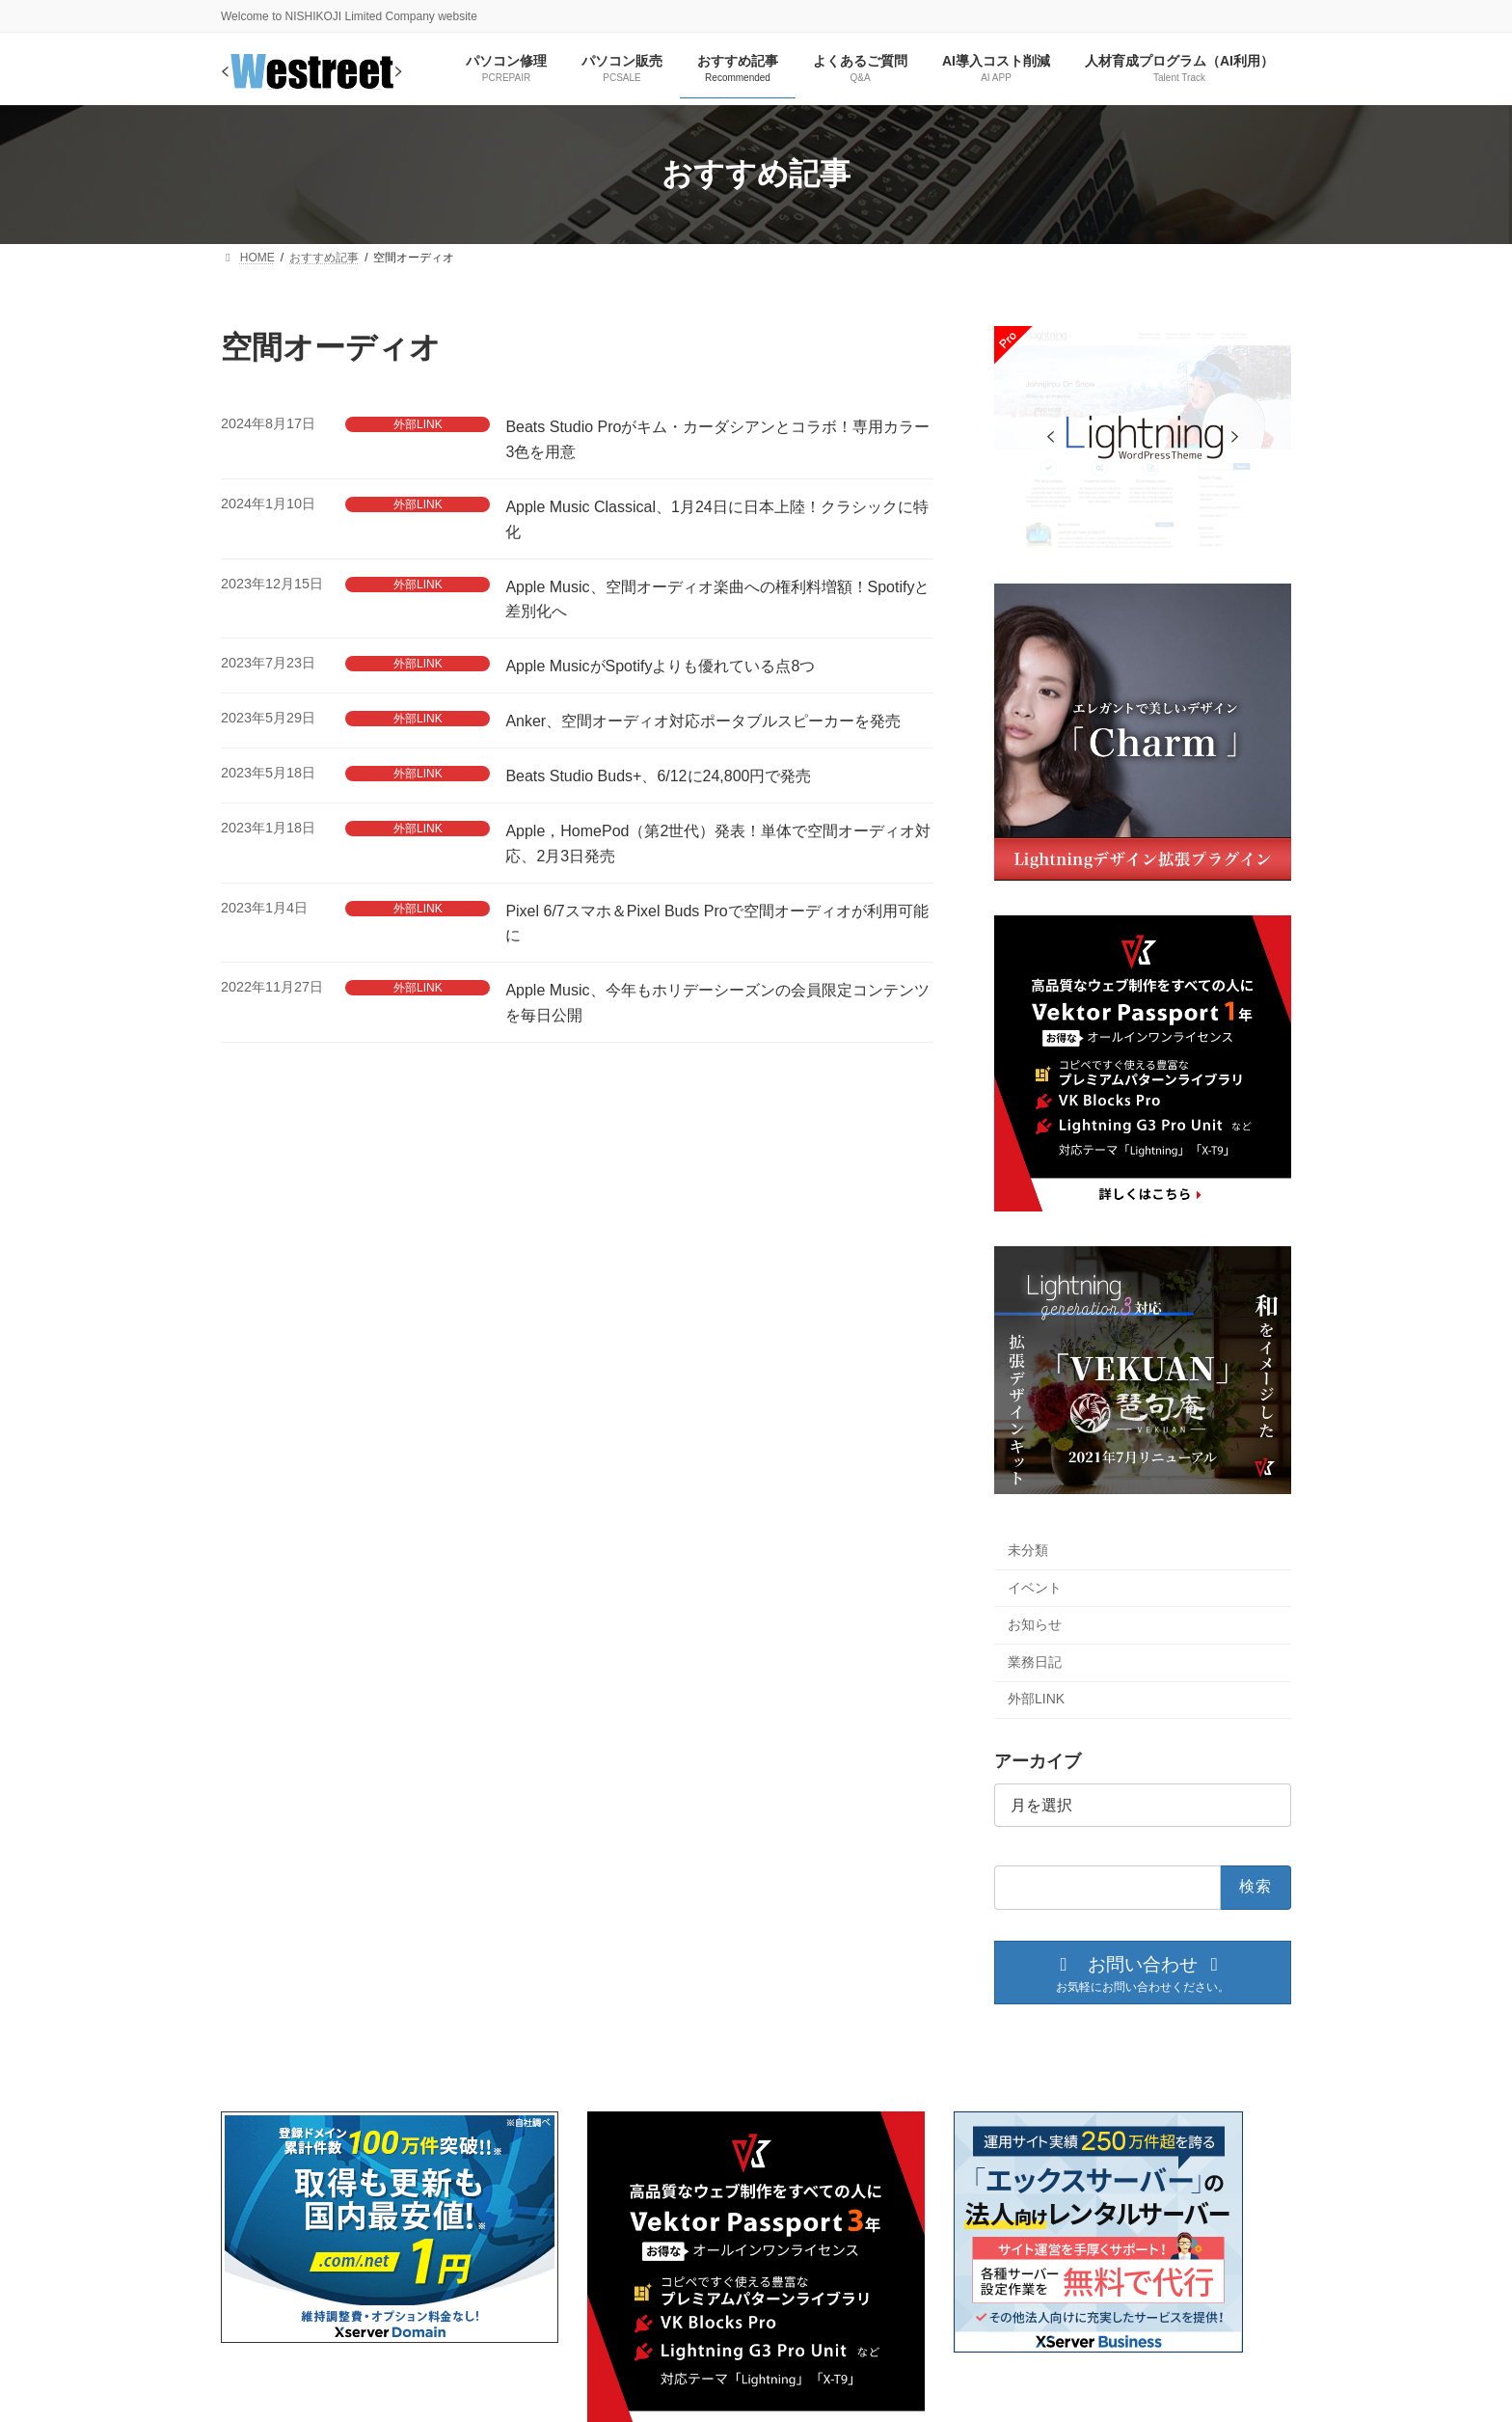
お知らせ (1035, 1624)
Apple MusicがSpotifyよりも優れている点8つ (660, 666)
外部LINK (418, 424)
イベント (1035, 1586)
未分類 (1028, 1550)
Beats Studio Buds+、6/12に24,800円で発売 (658, 776)
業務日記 (1035, 1662)
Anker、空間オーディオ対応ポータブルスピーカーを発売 (703, 721)
